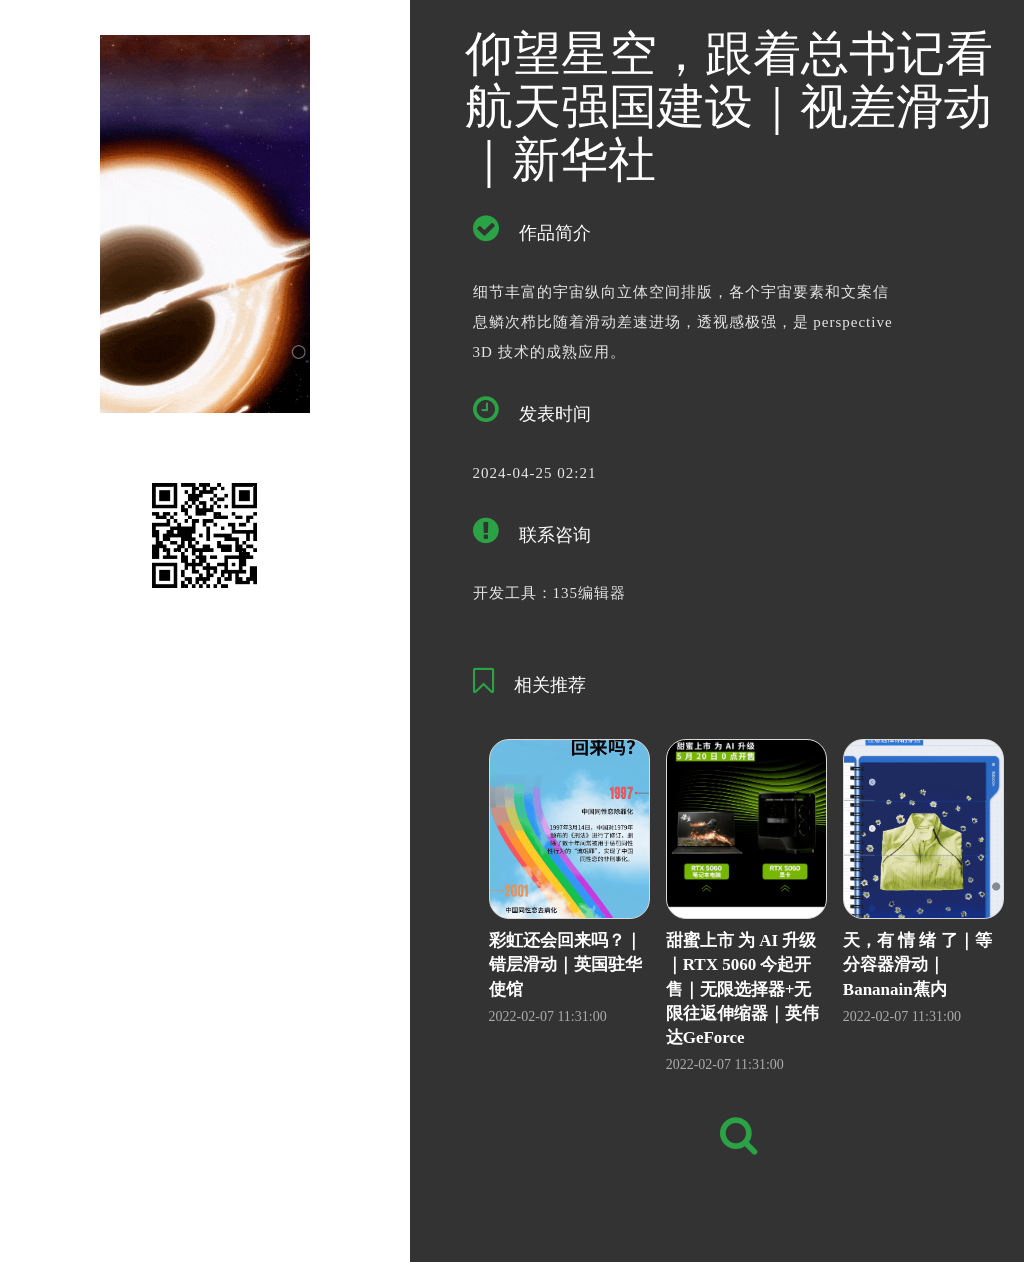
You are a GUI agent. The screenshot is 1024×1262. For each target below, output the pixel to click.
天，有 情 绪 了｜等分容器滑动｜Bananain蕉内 (917, 965)
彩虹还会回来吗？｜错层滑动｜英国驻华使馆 (565, 965)
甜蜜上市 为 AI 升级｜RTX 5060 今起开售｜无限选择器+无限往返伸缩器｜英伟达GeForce (742, 989)
